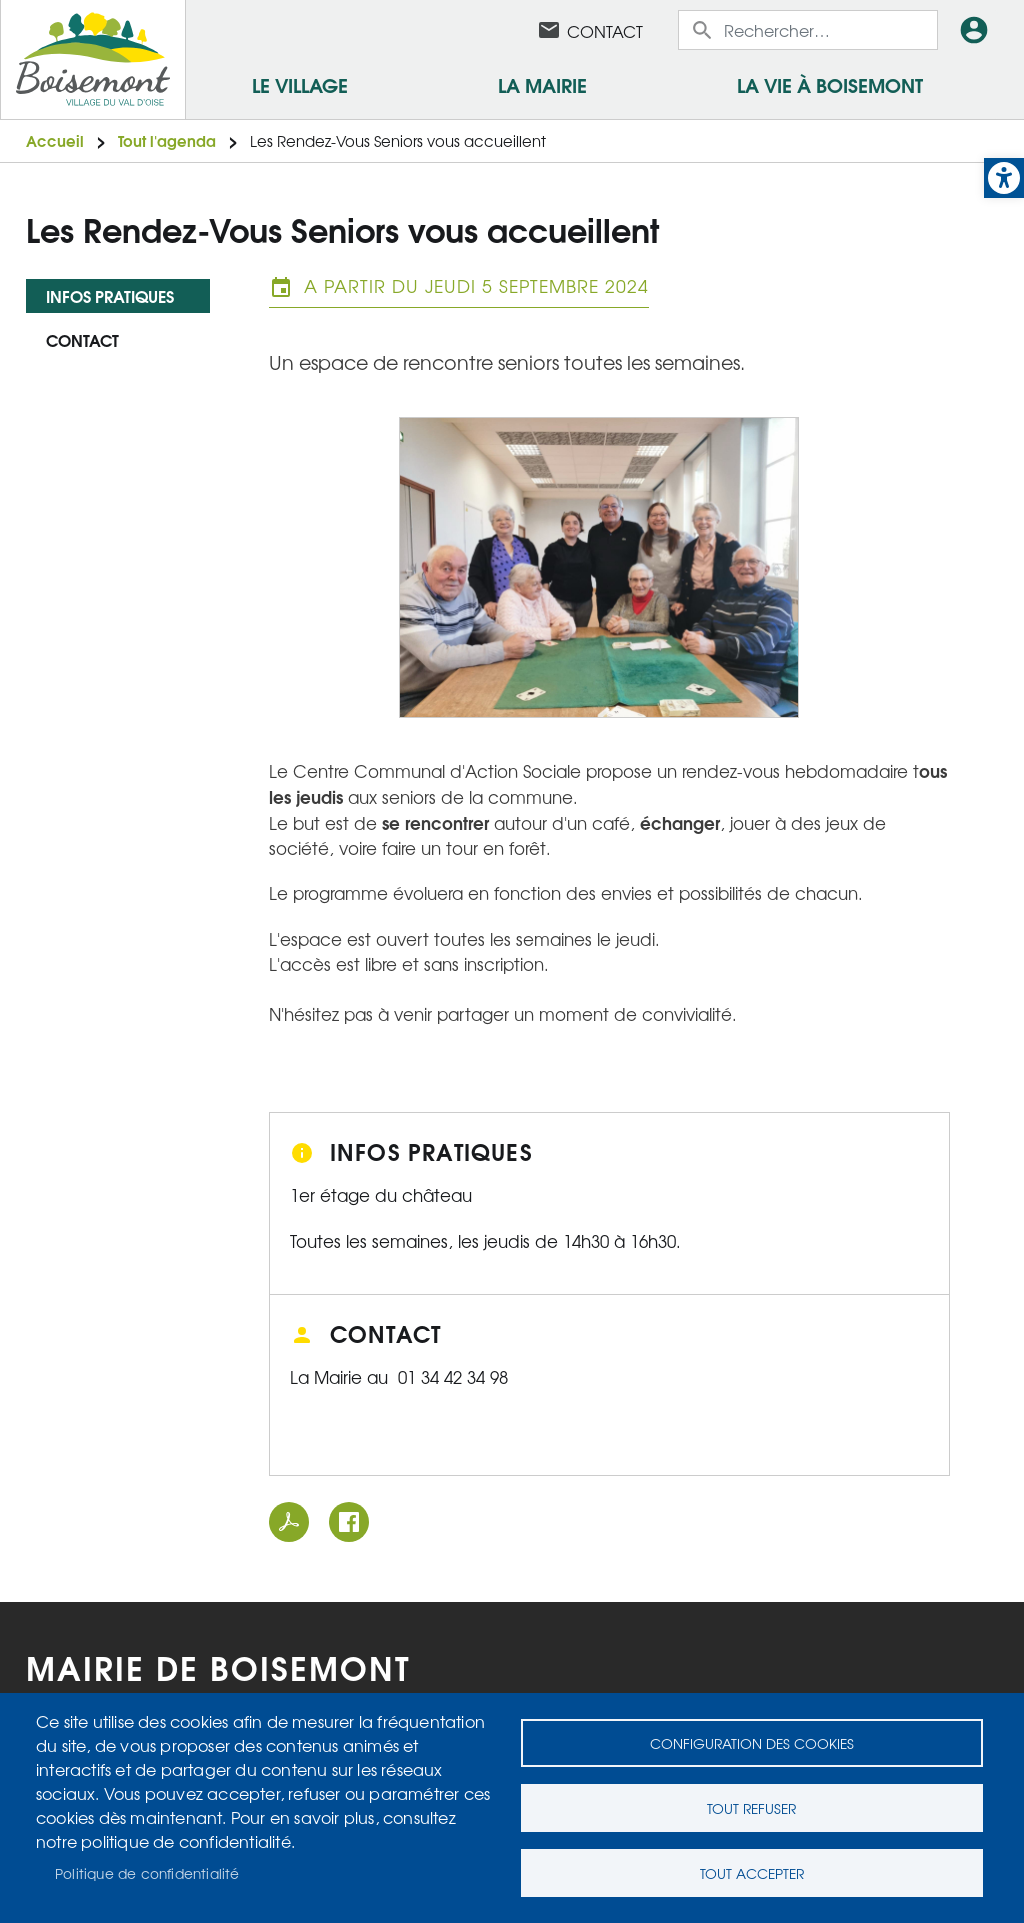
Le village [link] (300, 84)
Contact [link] (605, 31)
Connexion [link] (978, 30)
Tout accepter (752, 1873)
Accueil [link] (55, 140)
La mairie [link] (542, 84)
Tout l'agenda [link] (167, 140)
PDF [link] (289, 1522)
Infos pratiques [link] (110, 295)
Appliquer (704, 30)
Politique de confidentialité (147, 1873)
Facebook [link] (497, 30)
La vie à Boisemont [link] (830, 84)
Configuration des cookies (752, 1743)
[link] (1004, 178)
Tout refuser (751, 1808)
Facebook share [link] (349, 1522)
